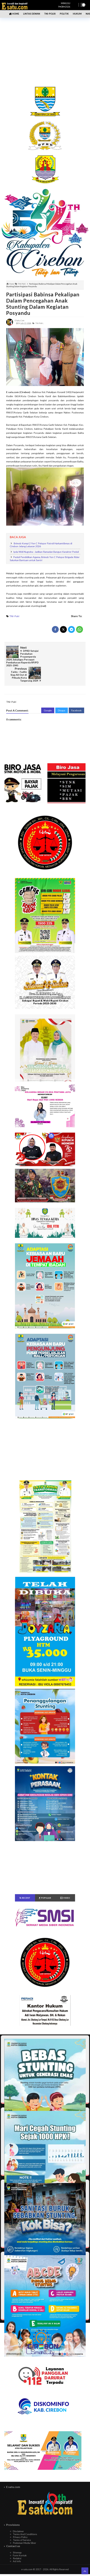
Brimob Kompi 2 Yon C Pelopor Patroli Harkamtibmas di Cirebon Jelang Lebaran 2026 (41, 545)
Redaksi (17, 2543)
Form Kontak (20, 2540)
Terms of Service (22, 2524)
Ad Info (17, 2545)
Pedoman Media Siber (24, 2527)
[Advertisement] (45, 58)
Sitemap (17, 2537)
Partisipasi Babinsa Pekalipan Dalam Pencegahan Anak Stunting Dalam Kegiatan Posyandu (43, 303)
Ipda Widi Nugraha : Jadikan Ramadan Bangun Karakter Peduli (46, 551)
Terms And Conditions (25, 2518)
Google (48, 695)
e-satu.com (26, 2554)
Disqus (61, 695)
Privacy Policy (20, 2521)
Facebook (76, 695)
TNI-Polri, (39, 323)
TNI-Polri (14, 616)
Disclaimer (18, 2515)
